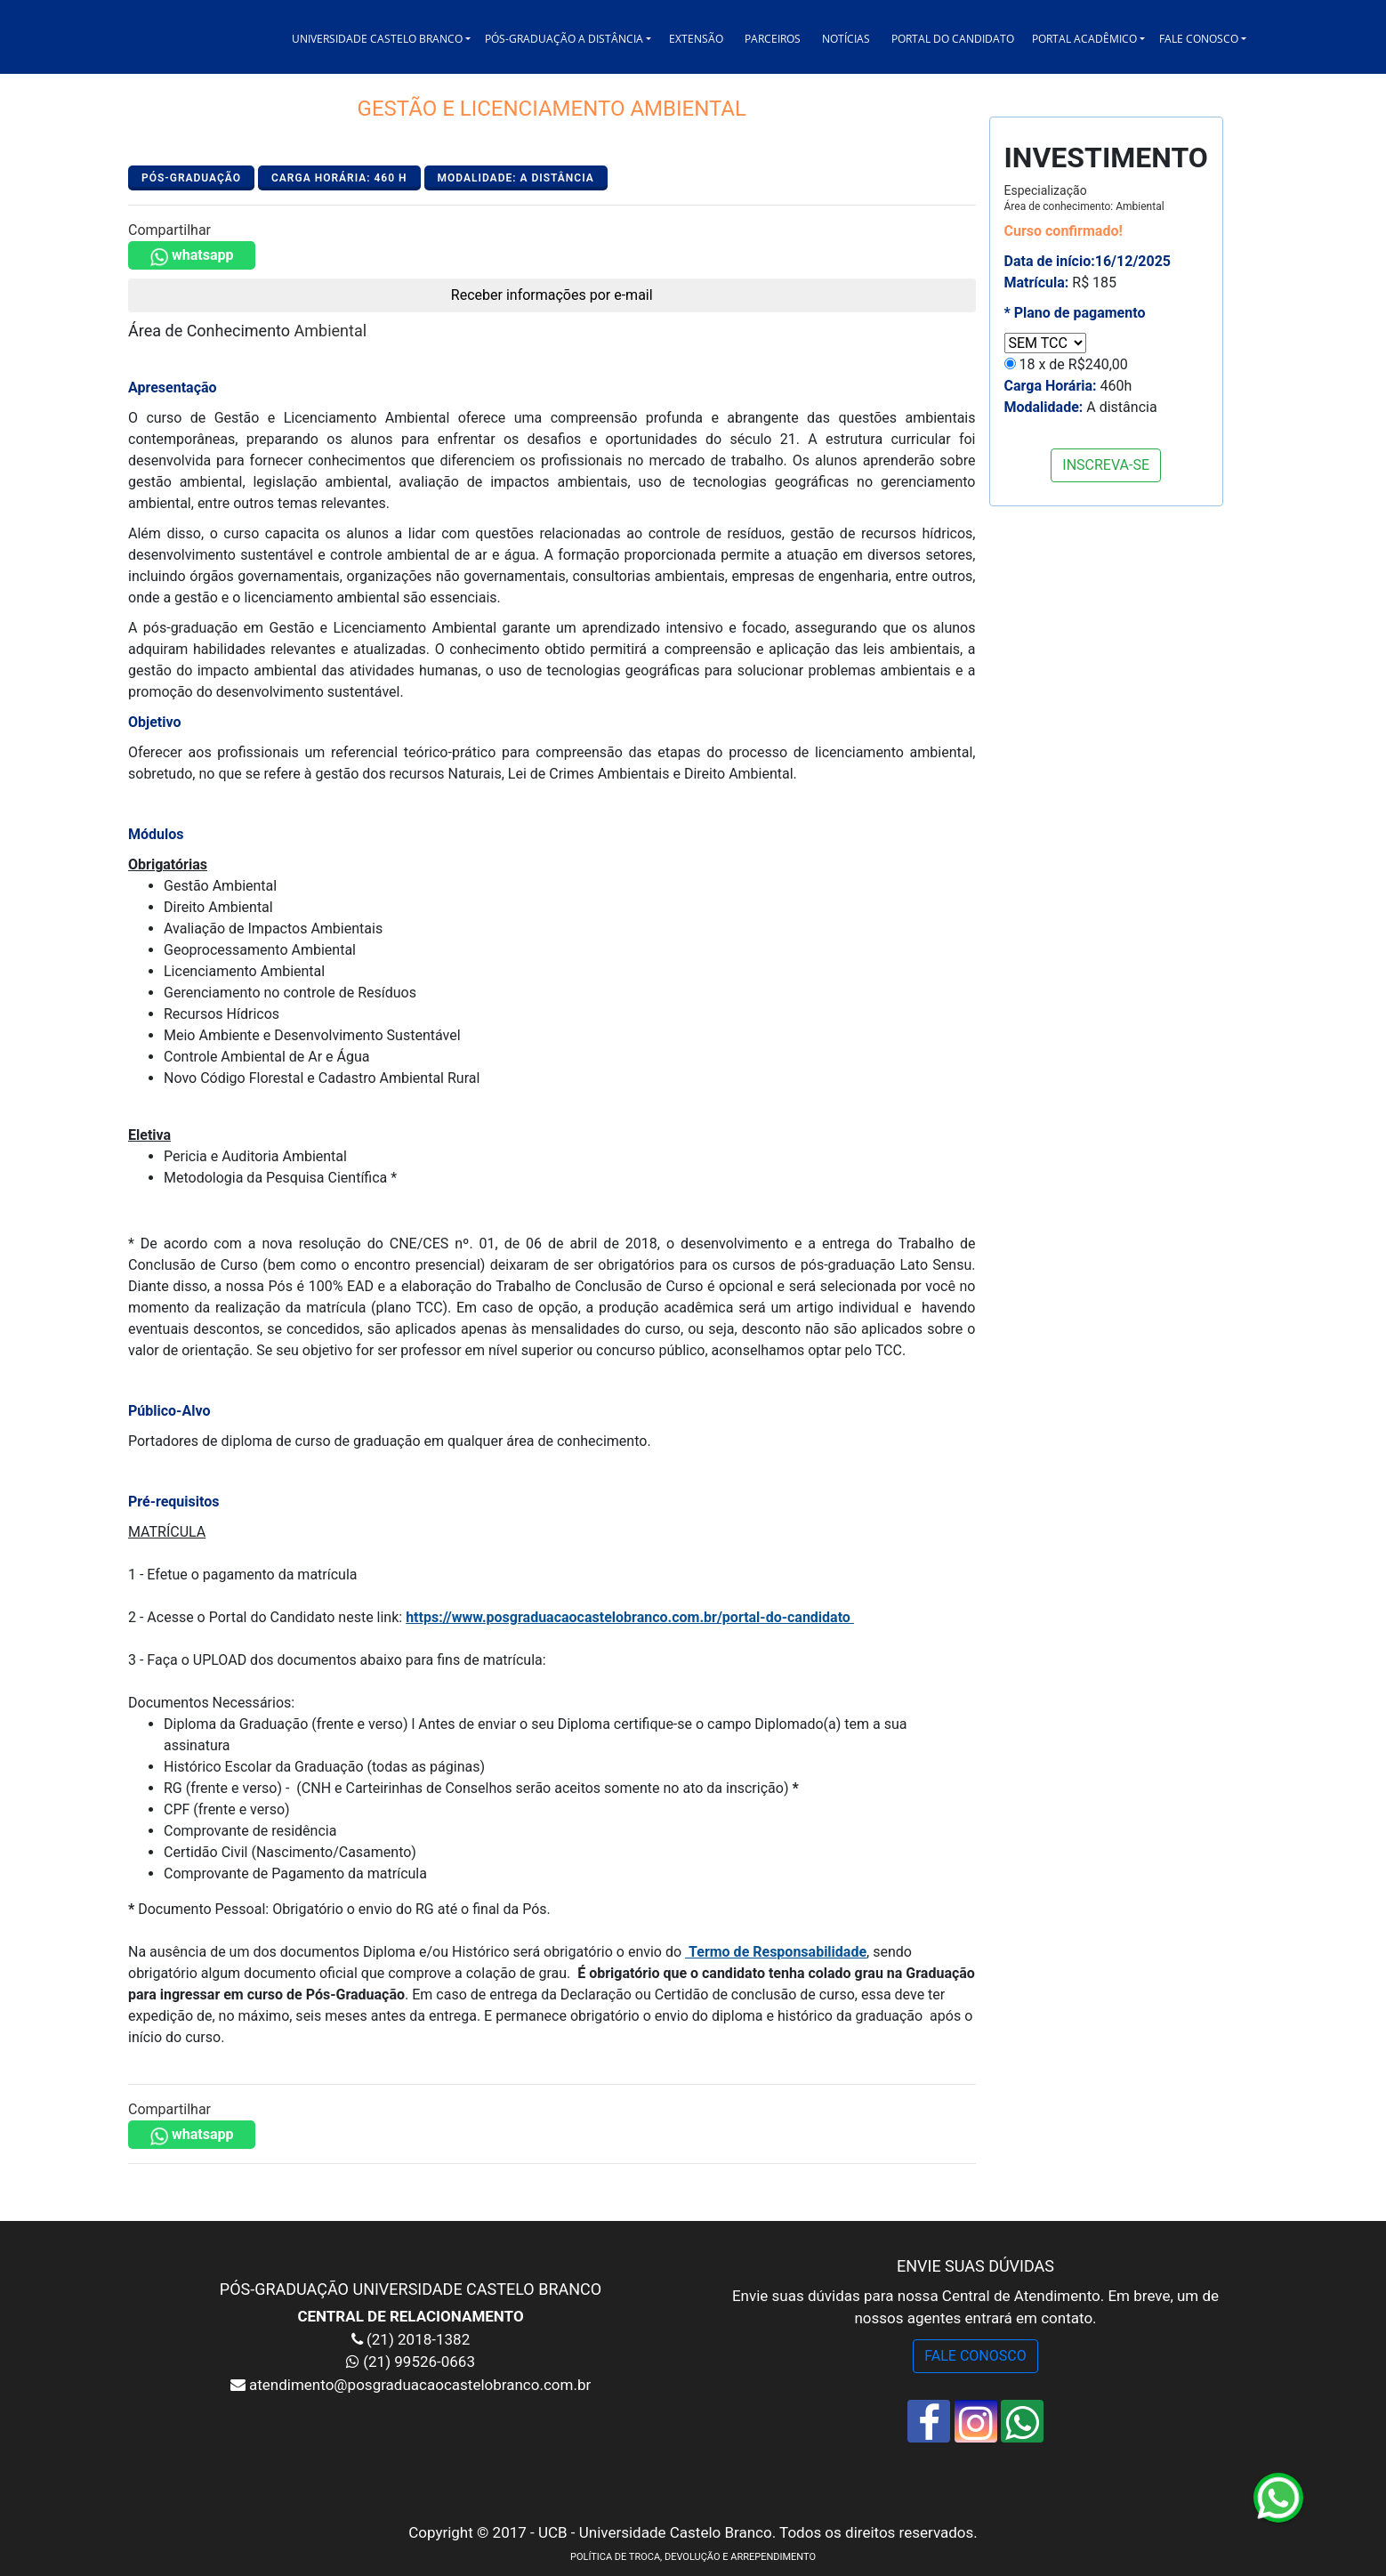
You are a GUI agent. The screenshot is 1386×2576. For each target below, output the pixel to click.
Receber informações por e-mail (552, 295)
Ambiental (330, 330)
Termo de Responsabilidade (777, 1951)
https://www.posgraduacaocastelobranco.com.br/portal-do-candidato (630, 1617)
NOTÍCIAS (846, 38)
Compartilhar (169, 230)
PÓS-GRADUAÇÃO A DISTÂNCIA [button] (564, 38)
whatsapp (191, 256)
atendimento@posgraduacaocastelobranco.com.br (418, 2385)
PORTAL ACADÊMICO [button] (1084, 38)
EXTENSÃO (696, 38)
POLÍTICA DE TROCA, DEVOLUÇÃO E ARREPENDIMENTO (693, 2557)
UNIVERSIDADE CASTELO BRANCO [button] (377, 38)
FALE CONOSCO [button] (1198, 38)
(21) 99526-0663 (419, 2361)
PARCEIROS (773, 38)
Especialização (1084, 198)
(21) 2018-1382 (416, 2339)
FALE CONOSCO (975, 2355)
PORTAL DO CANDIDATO (952, 38)
